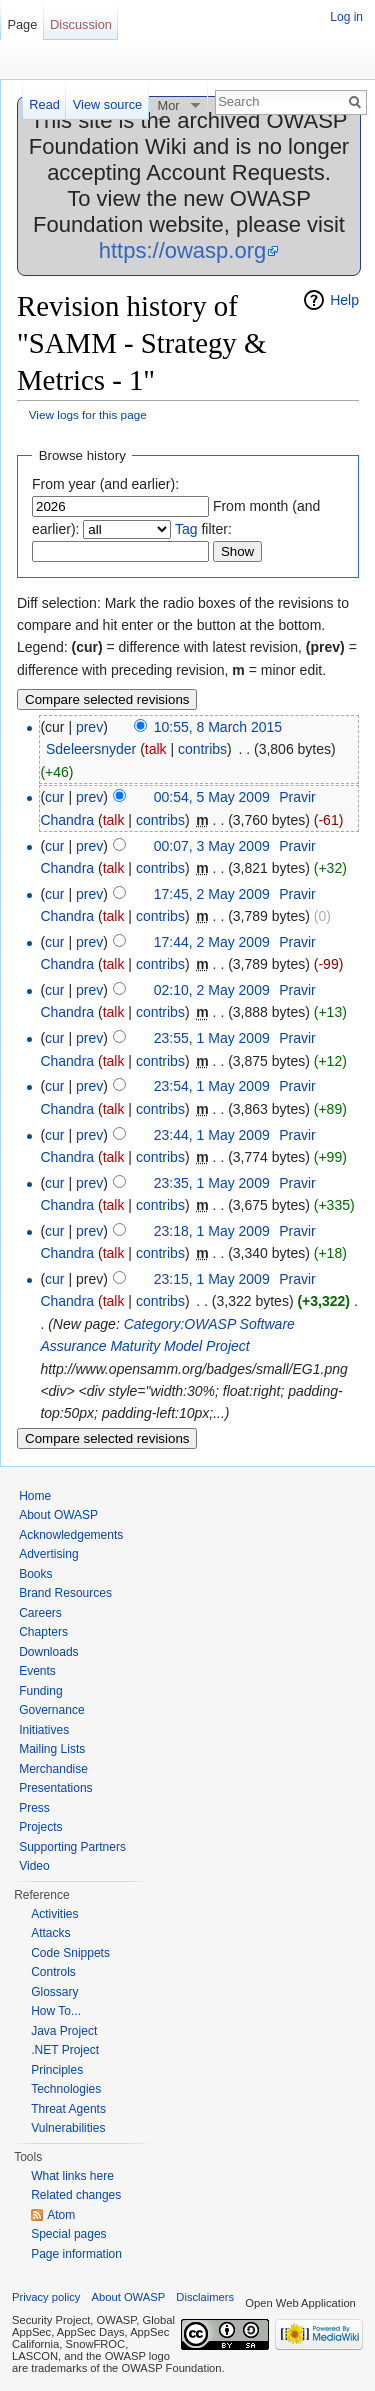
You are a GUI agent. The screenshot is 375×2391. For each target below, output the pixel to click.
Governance (51, 1710)
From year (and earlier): (105, 484)
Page (22, 24)
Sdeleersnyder (91, 749)
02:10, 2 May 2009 (212, 990)
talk (156, 749)
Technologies (66, 2089)
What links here (72, 2176)
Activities (54, 1914)
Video (34, 1866)
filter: (203, 529)
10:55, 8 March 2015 (218, 727)
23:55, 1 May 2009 (212, 1038)
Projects (40, 1827)
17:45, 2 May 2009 (212, 894)
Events (37, 1671)
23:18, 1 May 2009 (212, 1231)
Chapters (43, 1632)
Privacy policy (46, 2297)
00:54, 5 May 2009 (212, 797)
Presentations (55, 1788)
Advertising (48, 1554)
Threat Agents (68, 2109)
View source (107, 104)
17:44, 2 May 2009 (212, 942)
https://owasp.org (183, 250)
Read (44, 104)
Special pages (68, 2234)
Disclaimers (205, 2297)
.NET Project (65, 2050)
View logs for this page (88, 414)
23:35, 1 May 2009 (212, 1183)
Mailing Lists (52, 1749)
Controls (53, 1972)
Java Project (64, 2031)
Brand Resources (65, 1593)
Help (344, 300)
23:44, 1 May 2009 (212, 1135)
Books (35, 1574)
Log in (346, 17)
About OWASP (58, 1515)
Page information (76, 2254)
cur (54, 797)
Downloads (48, 1652)
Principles (57, 2070)
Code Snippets (70, 1953)
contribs (202, 749)
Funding (40, 1691)
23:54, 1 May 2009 (212, 1086)
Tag (186, 529)
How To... (56, 2011)
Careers (40, 1613)
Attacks (50, 1933)
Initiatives (44, 1730)
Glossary (54, 1992)
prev (89, 727)
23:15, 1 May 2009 (212, 1279)
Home (35, 1496)
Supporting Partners (72, 1847)
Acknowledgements (71, 1535)
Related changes (76, 2195)
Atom (61, 2215)
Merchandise (53, 1769)
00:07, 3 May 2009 (212, 846)
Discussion (81, 24)
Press (34, 1808)
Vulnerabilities (68, 2128)
